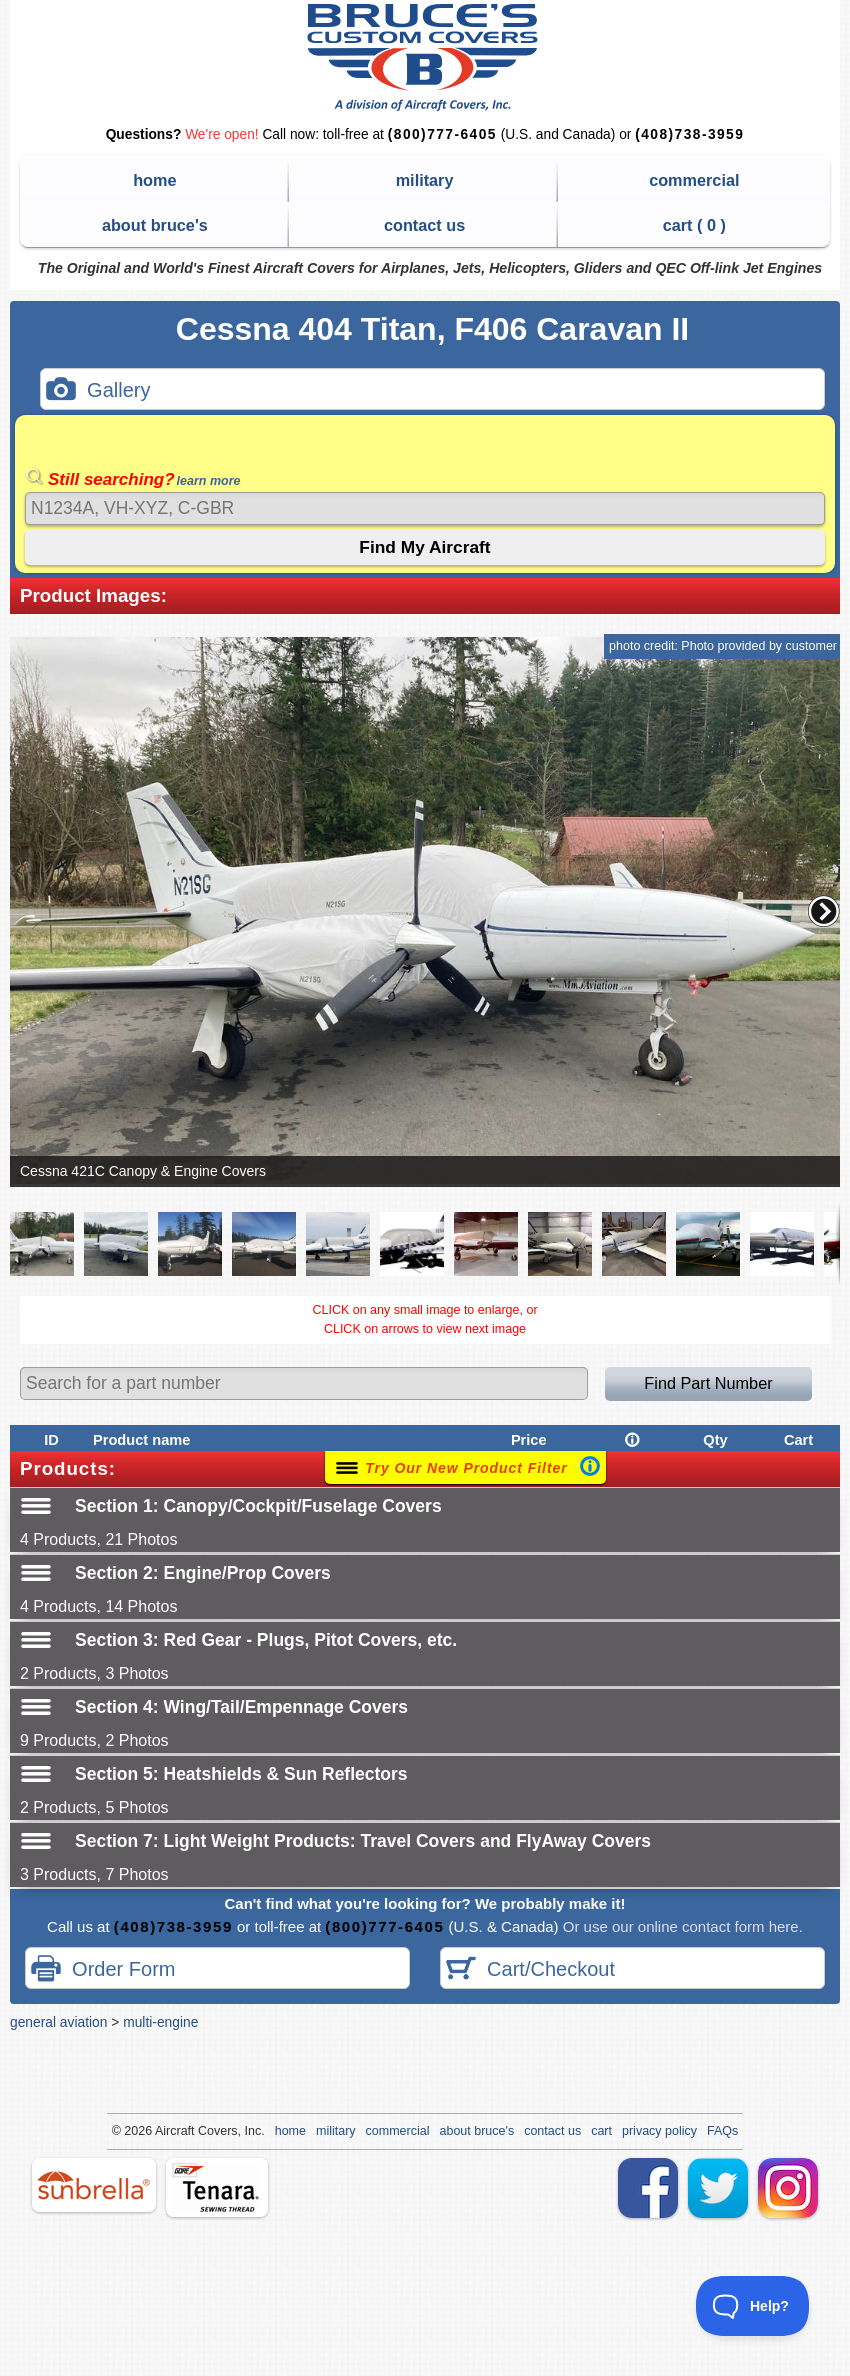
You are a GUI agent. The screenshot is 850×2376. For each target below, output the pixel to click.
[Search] (425, 508)
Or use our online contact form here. (681, 1926)
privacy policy (659, 2131)
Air (162, 2131)
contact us (424, 225)
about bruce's (155, 225)
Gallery (98, 391)
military (425, 180)
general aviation (58, 2022)
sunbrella (94, 2185)
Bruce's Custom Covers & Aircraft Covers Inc (425, 57)
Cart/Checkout (530, 1970)
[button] (824, 911)
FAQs (722, 2131)
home (154, 180)
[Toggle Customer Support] (752, 2306)
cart (601, 2131)
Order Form (103, 1970)
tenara (217, 2187)
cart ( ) (694, 225)
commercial (694, 180)
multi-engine (160, 2022)
